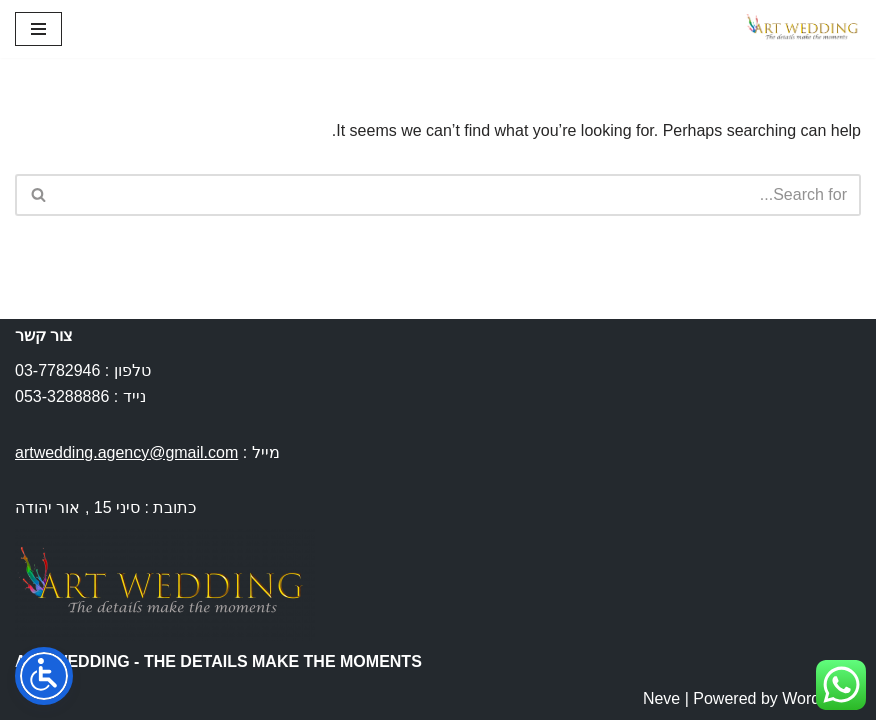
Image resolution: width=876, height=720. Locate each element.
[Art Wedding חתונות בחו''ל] (801, 29)
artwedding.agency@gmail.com (126, 452)
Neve (661, 698)
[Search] (460, 195)
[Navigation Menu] (38, 29)
